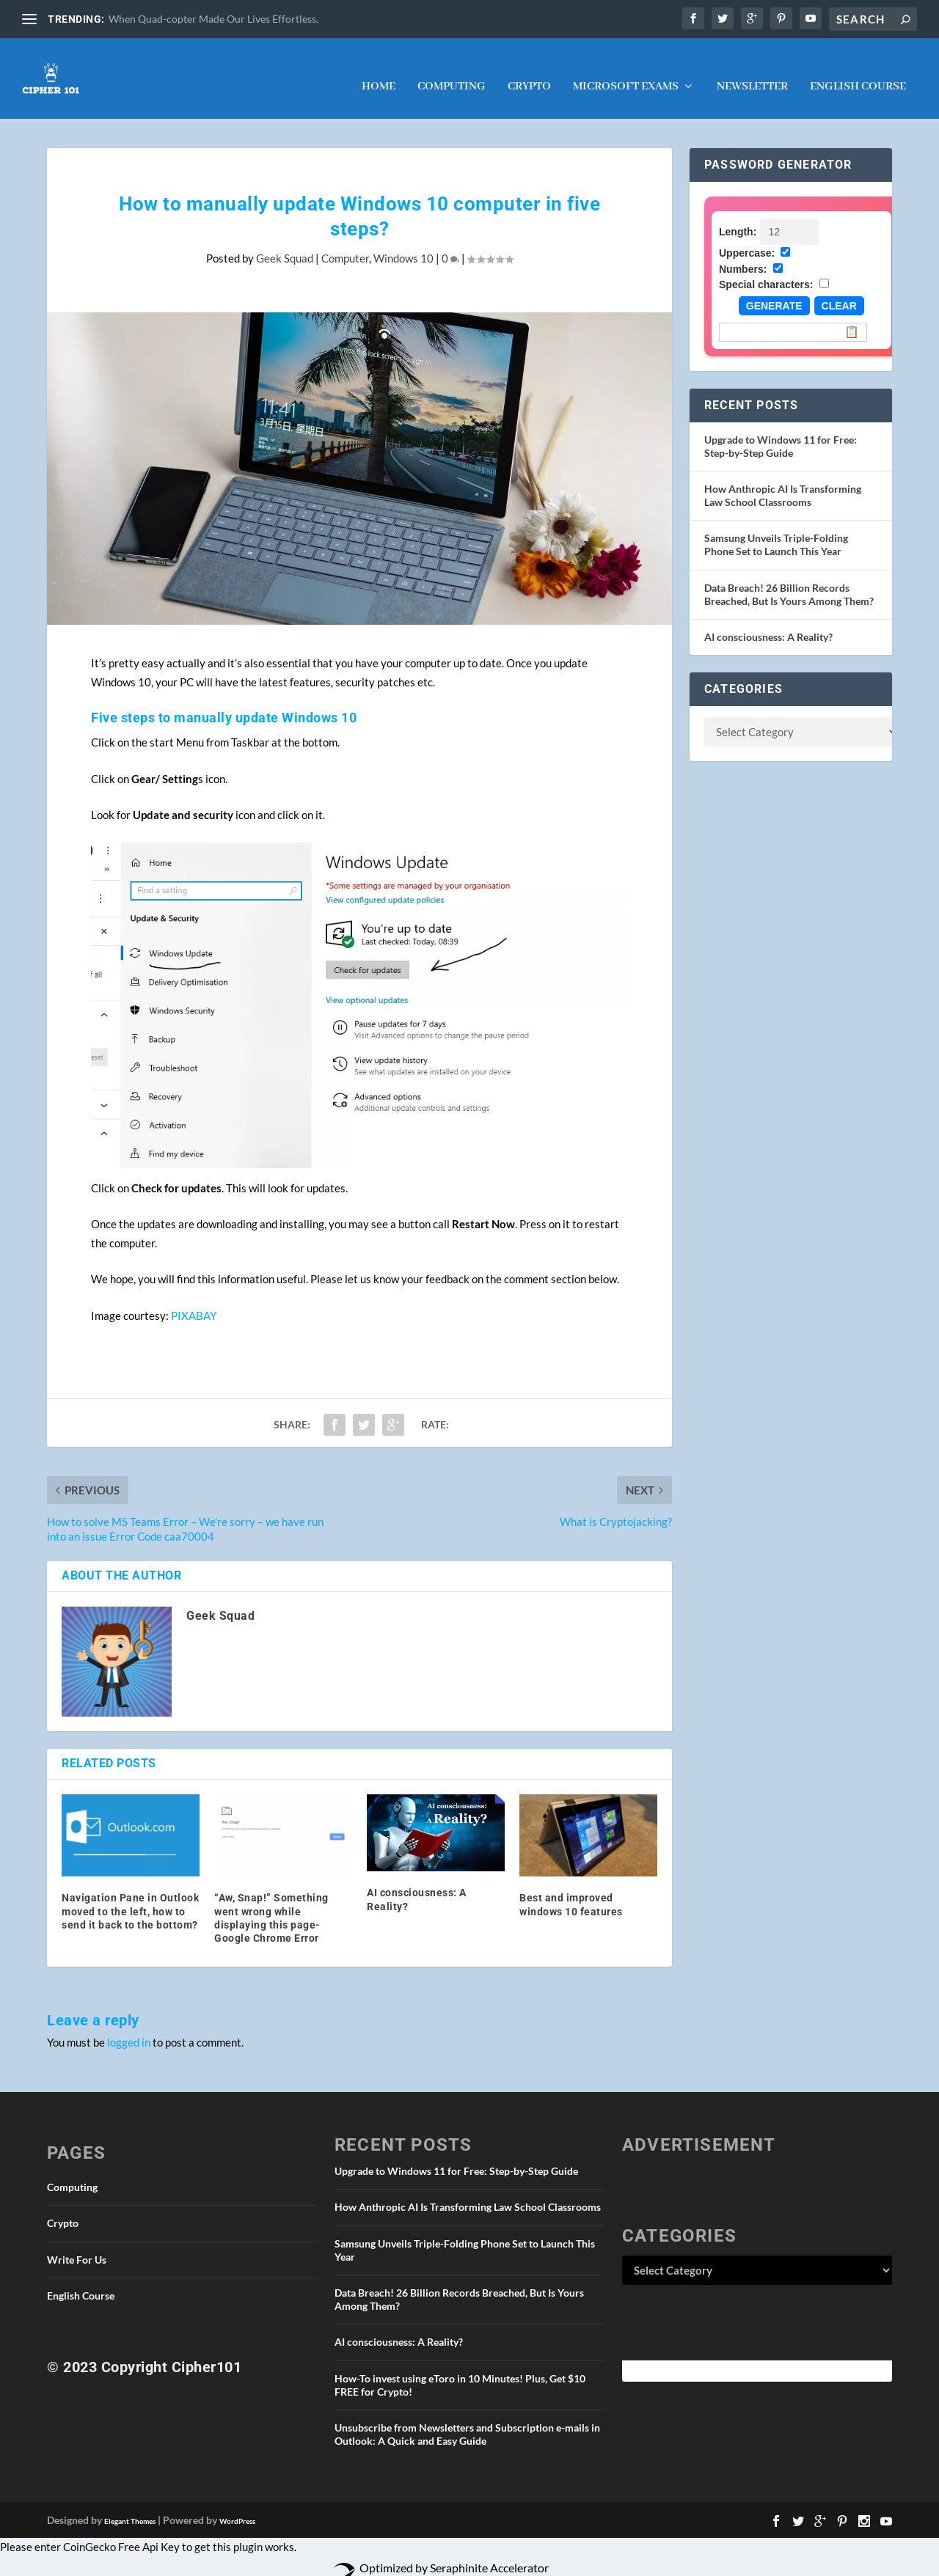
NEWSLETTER (752, 72)
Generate (774, 291)
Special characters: (766, 270)
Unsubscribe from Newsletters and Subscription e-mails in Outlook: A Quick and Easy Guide (467, 2419)
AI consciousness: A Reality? (768, 622)
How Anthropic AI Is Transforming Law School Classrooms (782, 480)
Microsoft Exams (626, 72)
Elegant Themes (130, 2506)
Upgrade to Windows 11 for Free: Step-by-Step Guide (780, 431)
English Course (858, 72)
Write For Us (76, 2245)
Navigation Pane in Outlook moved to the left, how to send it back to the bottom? (130, 1896)
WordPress (237, 2506)
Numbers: (743, 254)
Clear (839, 291)
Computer (345, 243)
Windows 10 (403, 243)
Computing (451, 72)
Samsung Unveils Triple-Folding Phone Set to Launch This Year (776, 530)
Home (378, 72)
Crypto (529, 72)
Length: (737, 217)
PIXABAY (193, 1300)
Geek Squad (284, 243)
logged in (128, 2027)
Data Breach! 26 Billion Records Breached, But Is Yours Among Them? (789, 579)
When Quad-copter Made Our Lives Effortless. (213, 18)
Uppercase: (747, 238)
